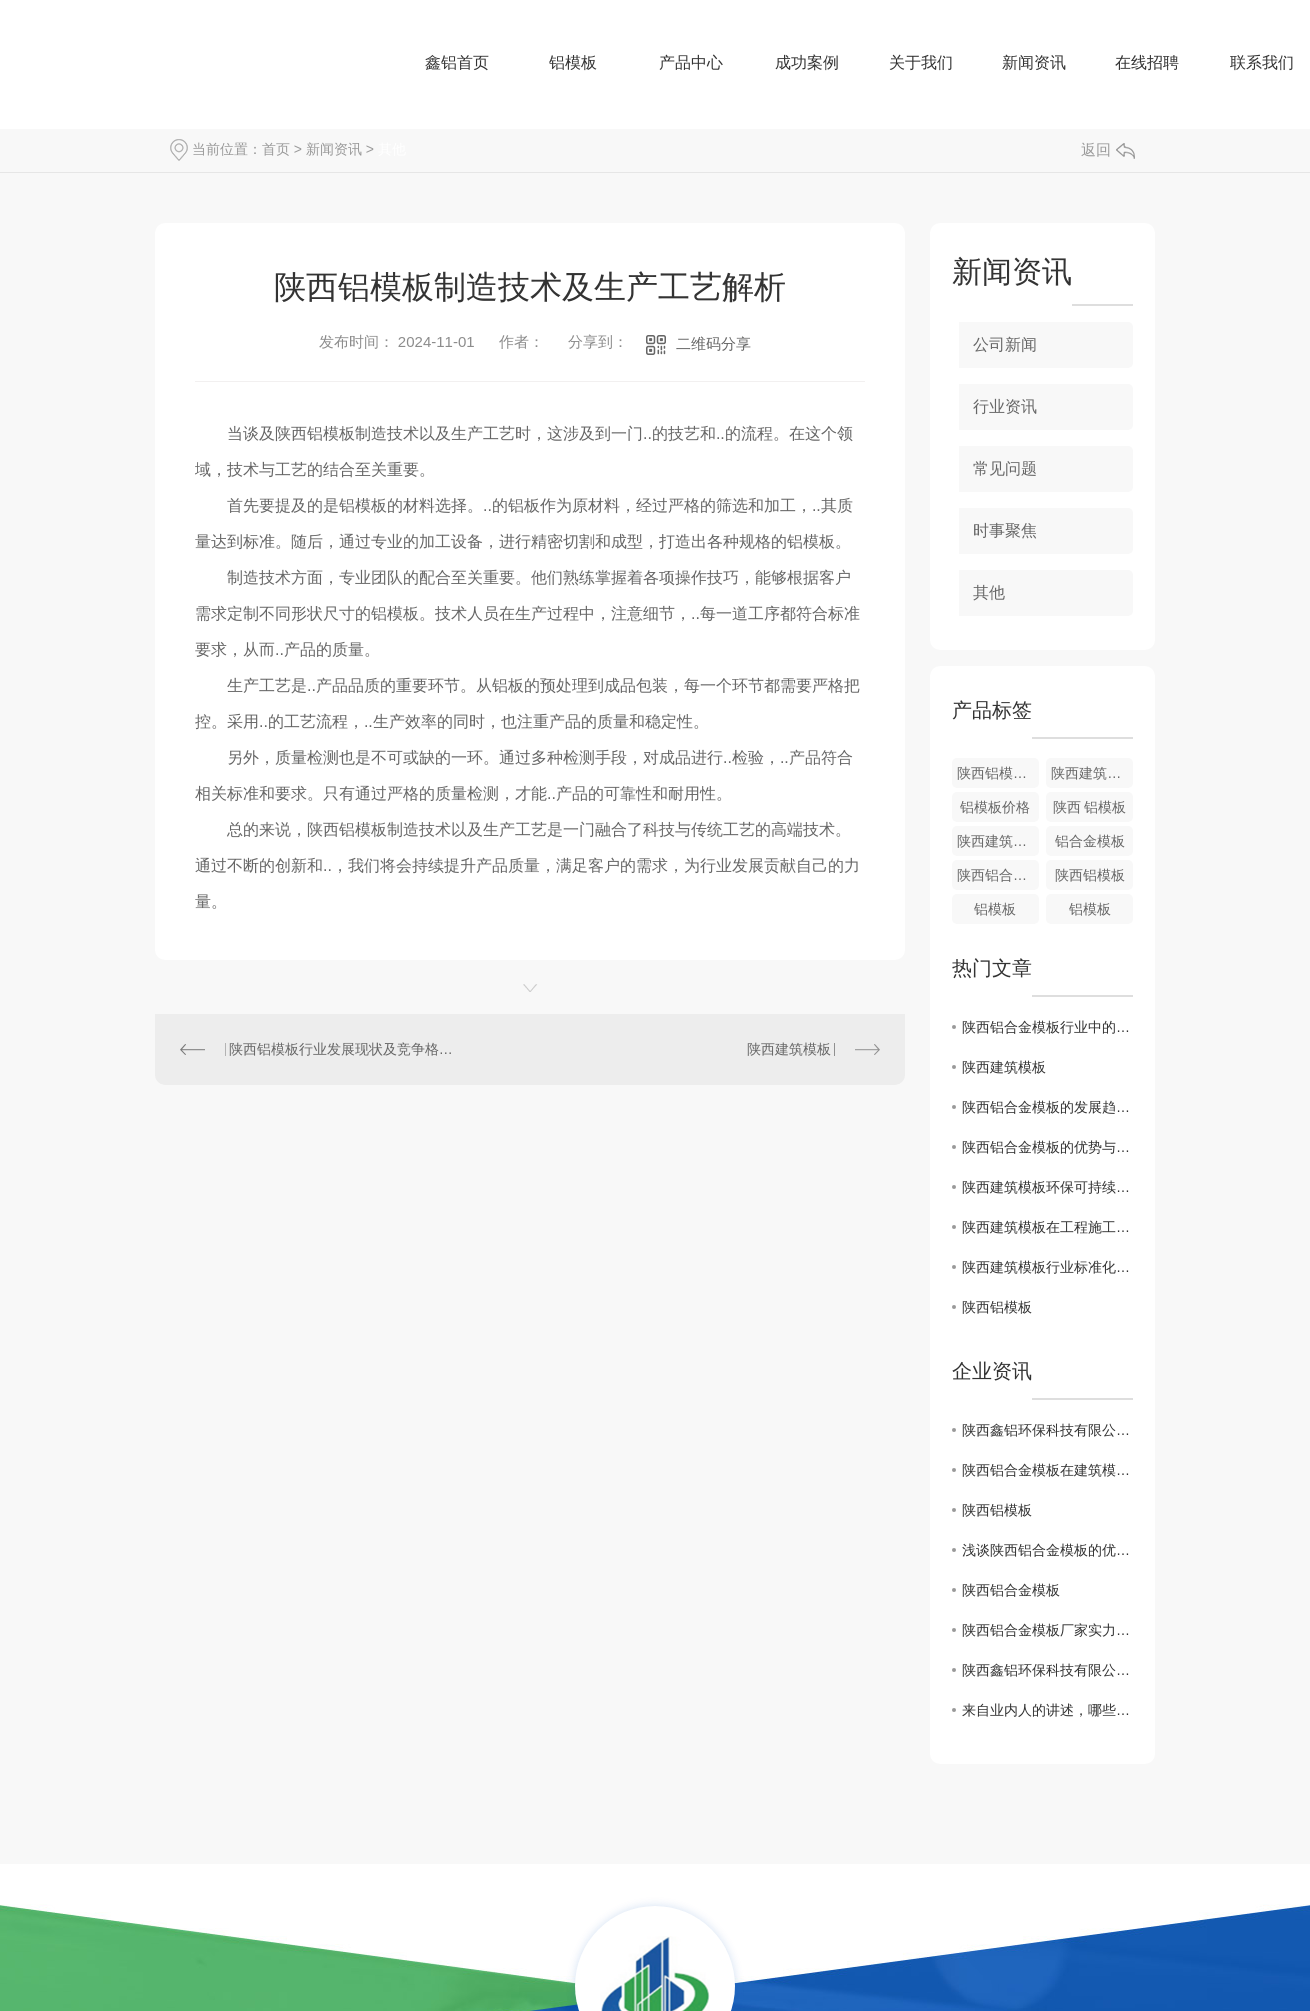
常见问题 (1005, 468)
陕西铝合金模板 (998, 875)
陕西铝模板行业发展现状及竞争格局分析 (343, 1049)
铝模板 (995, 909)
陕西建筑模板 (789, 1049)
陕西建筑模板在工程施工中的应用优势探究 (1047, 1227)
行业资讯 (1005, 406)
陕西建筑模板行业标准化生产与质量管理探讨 (1047, 1267)
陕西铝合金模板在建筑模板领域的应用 (1047, 1470)
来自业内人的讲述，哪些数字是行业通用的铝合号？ (1047, 1710)
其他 (392, 149)
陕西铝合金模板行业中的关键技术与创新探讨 (1047, 1027)
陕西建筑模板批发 (1092, 773)
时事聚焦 (1005, 530)
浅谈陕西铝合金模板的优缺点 (1047, 1550)
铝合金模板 (1090, 841)
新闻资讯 (334, 149)
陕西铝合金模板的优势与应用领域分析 (1047, 1147)
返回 (1108, 149)
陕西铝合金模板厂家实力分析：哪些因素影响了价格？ (1047, 1630)
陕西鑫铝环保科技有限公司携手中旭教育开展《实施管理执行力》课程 (1047, 1430)
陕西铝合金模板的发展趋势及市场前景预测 (1047, 1107)
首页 (276, 149)
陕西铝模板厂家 (998, 773)
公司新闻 (1005, 344)
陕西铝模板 (1090, 875)
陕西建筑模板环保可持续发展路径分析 (1047, 1187)
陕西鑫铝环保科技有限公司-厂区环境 (1047, 1670)
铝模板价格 (995, 807)
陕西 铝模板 (1090, 807)
